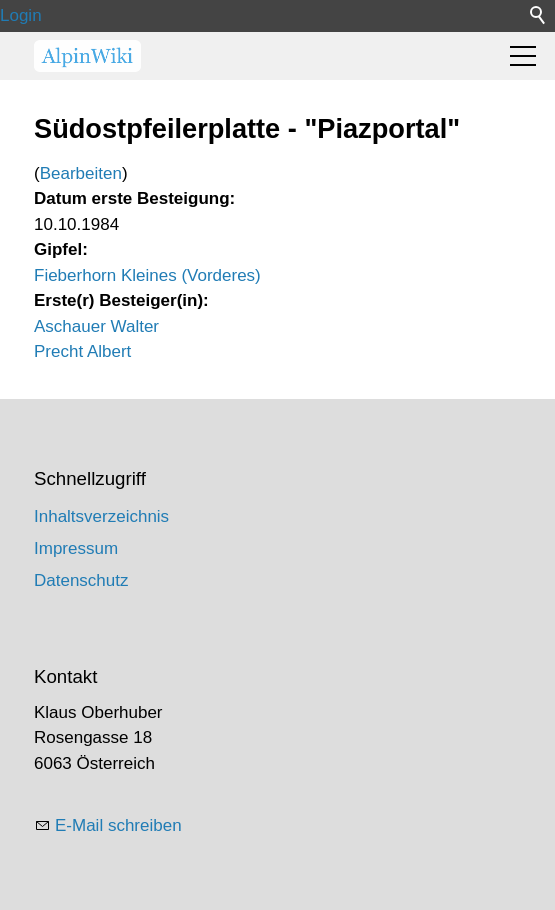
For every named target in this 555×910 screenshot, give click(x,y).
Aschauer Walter (96, 326)
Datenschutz (81, 580)
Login (21, 15)
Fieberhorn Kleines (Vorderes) (147, 275)
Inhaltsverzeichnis (101, 516)
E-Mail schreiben (118, 825)
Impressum (76, 548)
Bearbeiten (81, 173)
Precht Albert (82, 351)
